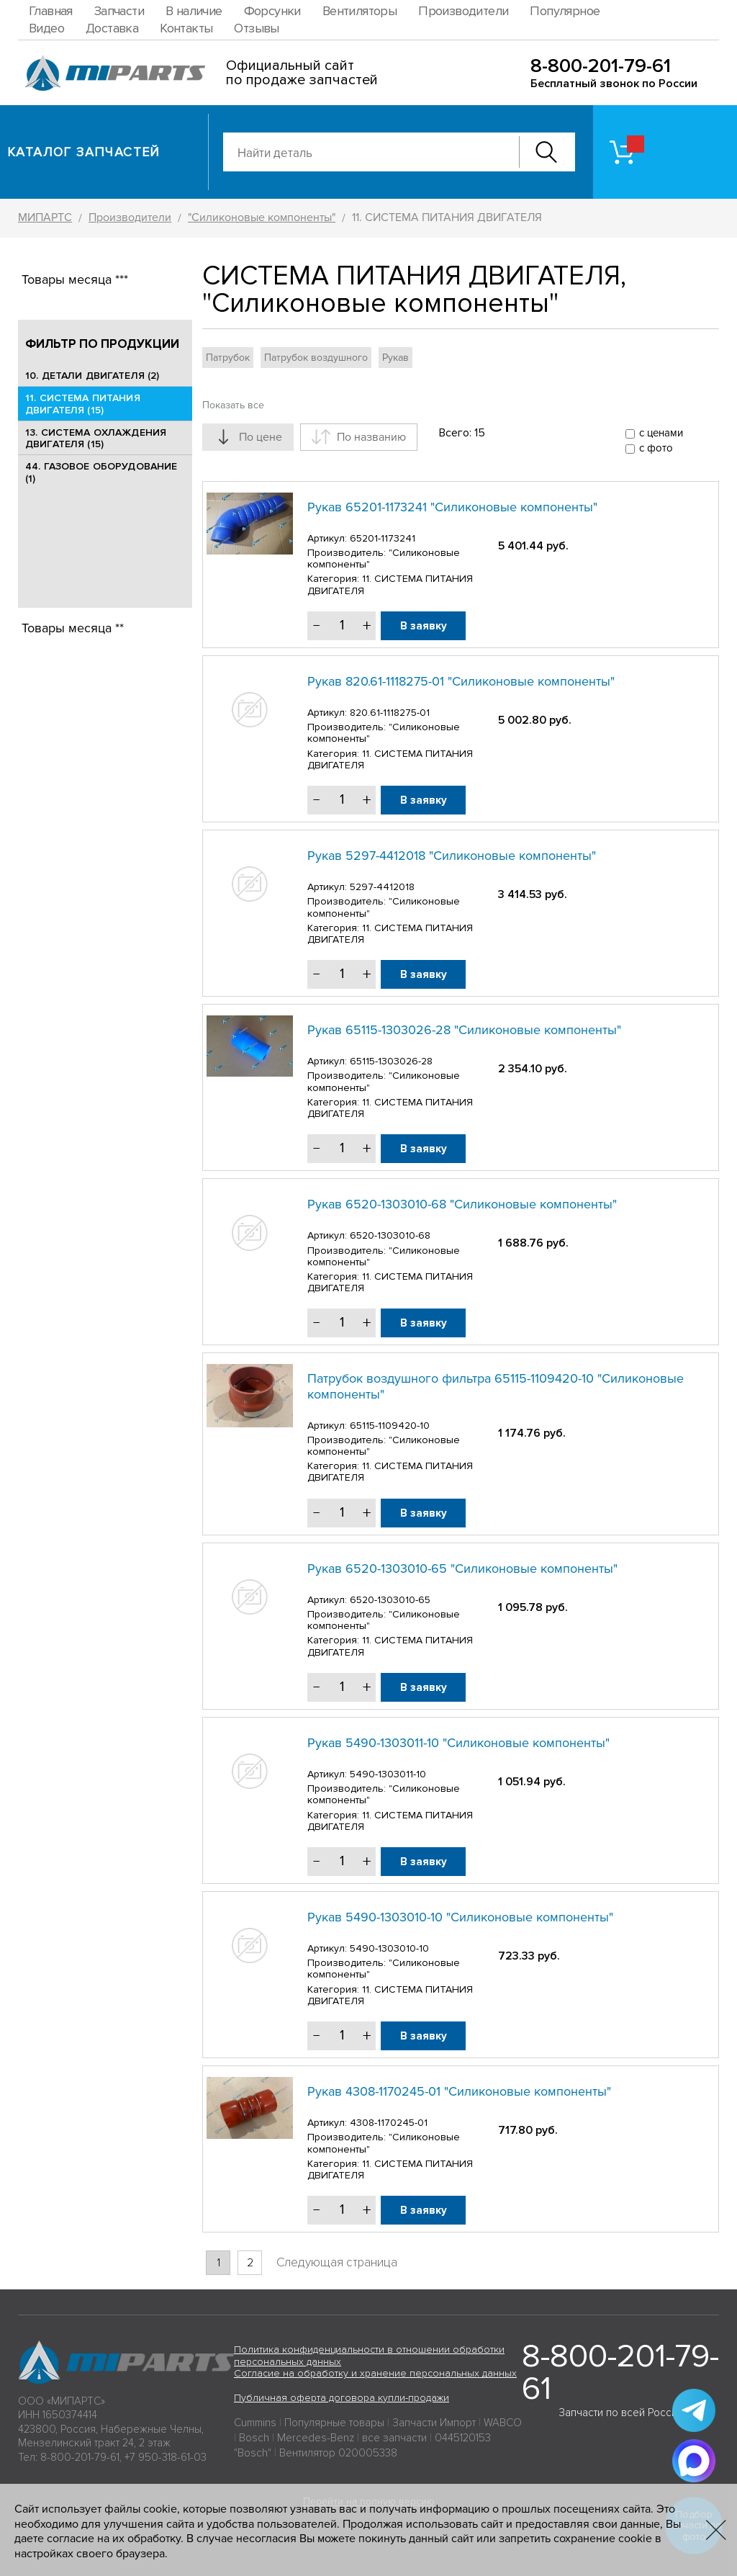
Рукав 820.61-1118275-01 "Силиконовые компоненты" (461, 681)
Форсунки (272, 11)
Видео (46, 28)
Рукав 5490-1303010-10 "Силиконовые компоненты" (460, 1917)
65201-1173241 (382, 538)
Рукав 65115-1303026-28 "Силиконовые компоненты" (464, 1030)
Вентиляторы (359, 11)
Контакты (186, 28)
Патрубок (228, 357)
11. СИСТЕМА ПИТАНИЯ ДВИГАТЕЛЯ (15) (82, 404)
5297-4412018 (382, 887)
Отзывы (256, 28)
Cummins (255, 2422)
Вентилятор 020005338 (338, 2452)
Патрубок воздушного (316, 357)
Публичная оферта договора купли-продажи (341, 2398)
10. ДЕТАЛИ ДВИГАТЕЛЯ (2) (92, 375)
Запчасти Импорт (434, 2422)
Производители (463, 11)
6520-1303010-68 (390, 1235)
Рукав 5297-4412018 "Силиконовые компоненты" (451, 855)
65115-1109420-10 (390, 1425)
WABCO (503, 2422)
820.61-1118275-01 (390, 712)
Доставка (112, 28)
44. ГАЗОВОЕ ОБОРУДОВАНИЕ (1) (101, 472)
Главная (51, 11)
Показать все (233, 405)
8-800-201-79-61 (600, 66)
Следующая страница (336, 2262)
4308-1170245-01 (389, 2123)
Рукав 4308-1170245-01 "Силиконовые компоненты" (459, 2091)
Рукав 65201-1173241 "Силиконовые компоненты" (452, 507)
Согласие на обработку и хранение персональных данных (375, 2373)
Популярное (565, 11)
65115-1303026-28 (391, 1061)
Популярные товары (334, 2422)
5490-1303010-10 (389, 1948)
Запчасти (119, 11)
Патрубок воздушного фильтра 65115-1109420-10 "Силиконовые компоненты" (495, 1386)
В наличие (194, 11)
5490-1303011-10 (388, 1774)
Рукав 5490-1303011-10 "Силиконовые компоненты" (458, 1743)
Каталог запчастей (83, 152)
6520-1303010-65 (390, 1600)
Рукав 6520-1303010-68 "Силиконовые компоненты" (462, 1204)
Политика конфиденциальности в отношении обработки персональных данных (369, 2355)
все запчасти (394, 2437)
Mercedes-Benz (315, 2437)
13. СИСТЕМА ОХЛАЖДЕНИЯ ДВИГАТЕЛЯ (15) (95, 438)
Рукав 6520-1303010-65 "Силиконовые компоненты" (462, 1568)
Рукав (395, 357)
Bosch (254, 2437)
